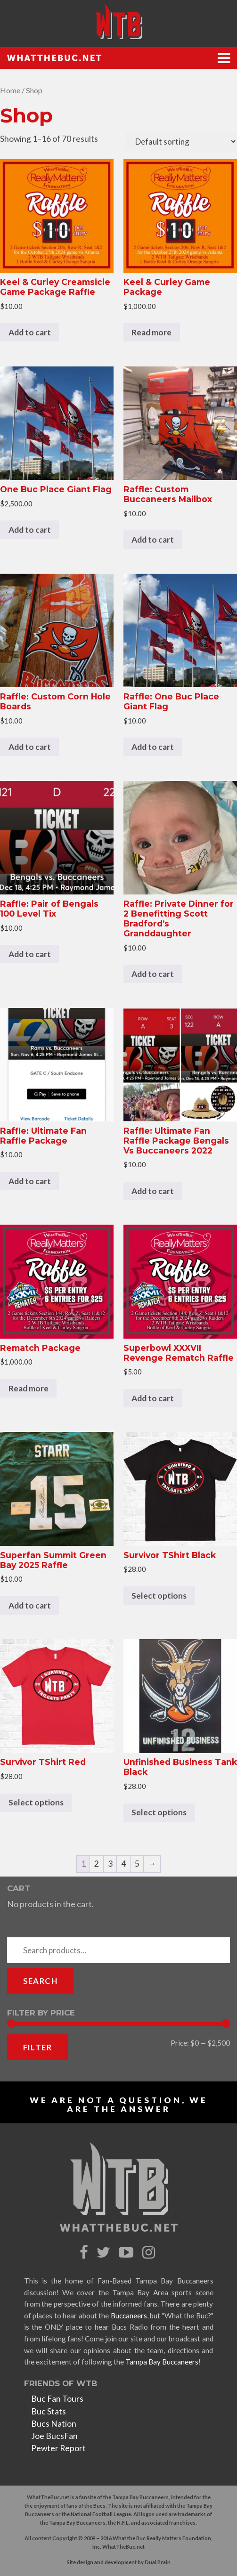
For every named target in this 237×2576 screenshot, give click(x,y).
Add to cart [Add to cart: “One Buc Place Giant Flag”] (29, 530)
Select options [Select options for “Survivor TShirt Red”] (36, 1802)
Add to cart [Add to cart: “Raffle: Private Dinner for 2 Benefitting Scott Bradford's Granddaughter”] (152, 974)
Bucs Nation (53, 2424)
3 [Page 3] (110, 1864)
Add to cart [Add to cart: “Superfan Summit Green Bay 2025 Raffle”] (29, 1605)
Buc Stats (48, 2411)
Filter (37, 2047)
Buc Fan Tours (57, 2399)
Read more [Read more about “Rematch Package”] (28, 1388)
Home (10, 90)
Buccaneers (129, 2315)
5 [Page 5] (137, 1864)
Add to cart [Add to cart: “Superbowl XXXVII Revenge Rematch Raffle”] (152, 1398)
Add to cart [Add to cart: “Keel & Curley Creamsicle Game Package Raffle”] (29, 332)
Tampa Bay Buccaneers (161, 2361)
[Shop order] (181, 141)
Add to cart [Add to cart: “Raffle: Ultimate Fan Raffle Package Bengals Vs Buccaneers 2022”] (152, 1191)
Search (40, 1981)
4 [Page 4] (123, 1864)
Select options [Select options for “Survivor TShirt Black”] (159, 1596)
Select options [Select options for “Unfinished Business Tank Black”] (159, 1812)
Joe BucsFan (54, 2436)
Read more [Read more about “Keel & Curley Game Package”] (151, 332)
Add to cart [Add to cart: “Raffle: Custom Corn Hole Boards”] (29, 747)
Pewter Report (58, 2448)
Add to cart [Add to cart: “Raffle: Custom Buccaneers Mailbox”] (152, 539)
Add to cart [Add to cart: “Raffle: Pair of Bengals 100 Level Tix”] (29, 954)
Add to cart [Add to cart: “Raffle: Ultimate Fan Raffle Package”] (29, 1181)
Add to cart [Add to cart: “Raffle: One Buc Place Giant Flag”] (152, 747)
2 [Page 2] (96, 1864)
